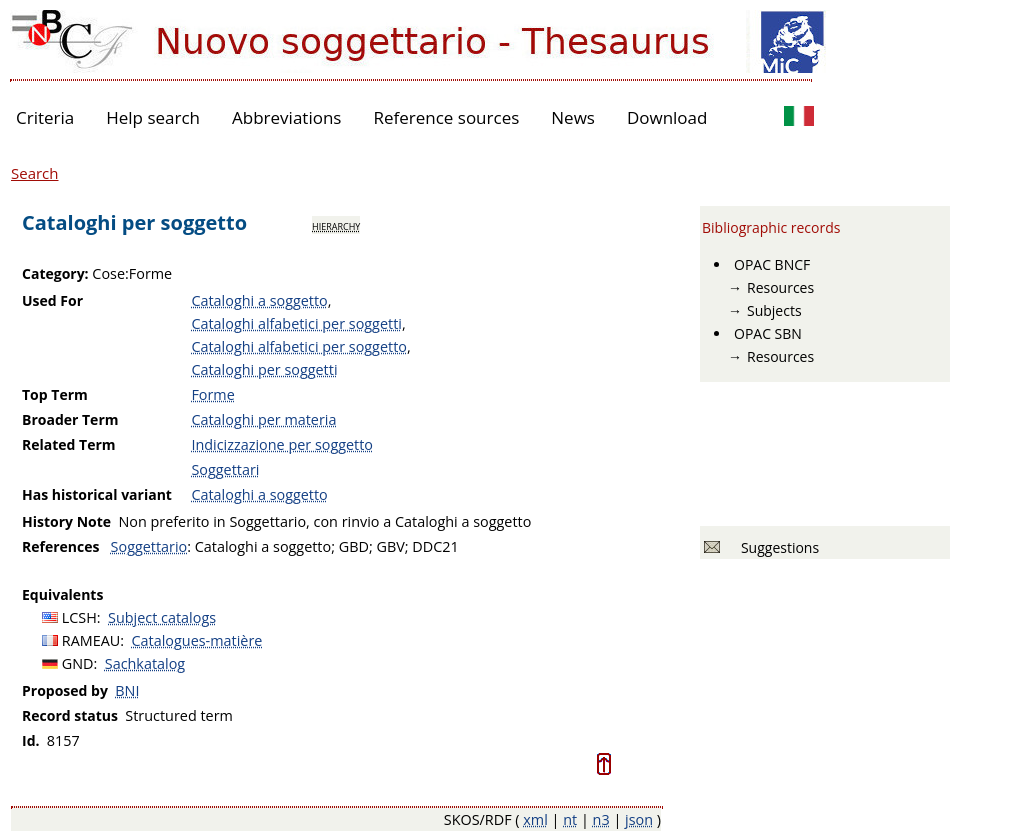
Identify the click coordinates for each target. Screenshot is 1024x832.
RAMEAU (91, 640)
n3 (601, 819)
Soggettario (149, 546)
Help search (153, 117)
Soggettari (225, 469)
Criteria (45, 117)
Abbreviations (286, 117)
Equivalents (62, 594)
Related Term (69, 444)
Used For (52, 300)
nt (570, 819)
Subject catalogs (162, 617)
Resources (780, 287)
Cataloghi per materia (263, 419)
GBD (354, 546)
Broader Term (70, 419)
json (639, 819)
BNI (127, 690)
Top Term (55, 394)
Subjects (774, 310)
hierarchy (336, 225)
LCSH (79, 617)
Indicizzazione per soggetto (282, 444)
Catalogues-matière (197, 640)
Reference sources (446, 117)
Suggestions (776, 547)
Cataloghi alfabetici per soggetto (299, 346)
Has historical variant (97, 494)
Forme (212, 394)
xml (535, 819)
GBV (390, 546)
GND (78, 663)
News (573, 117)
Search (35, 173)
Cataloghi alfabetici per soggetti (296, 323)
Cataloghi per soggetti (264, 369)
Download (667, 117)
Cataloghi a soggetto (259, 300)
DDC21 (435, 546)
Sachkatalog (145, 663)
